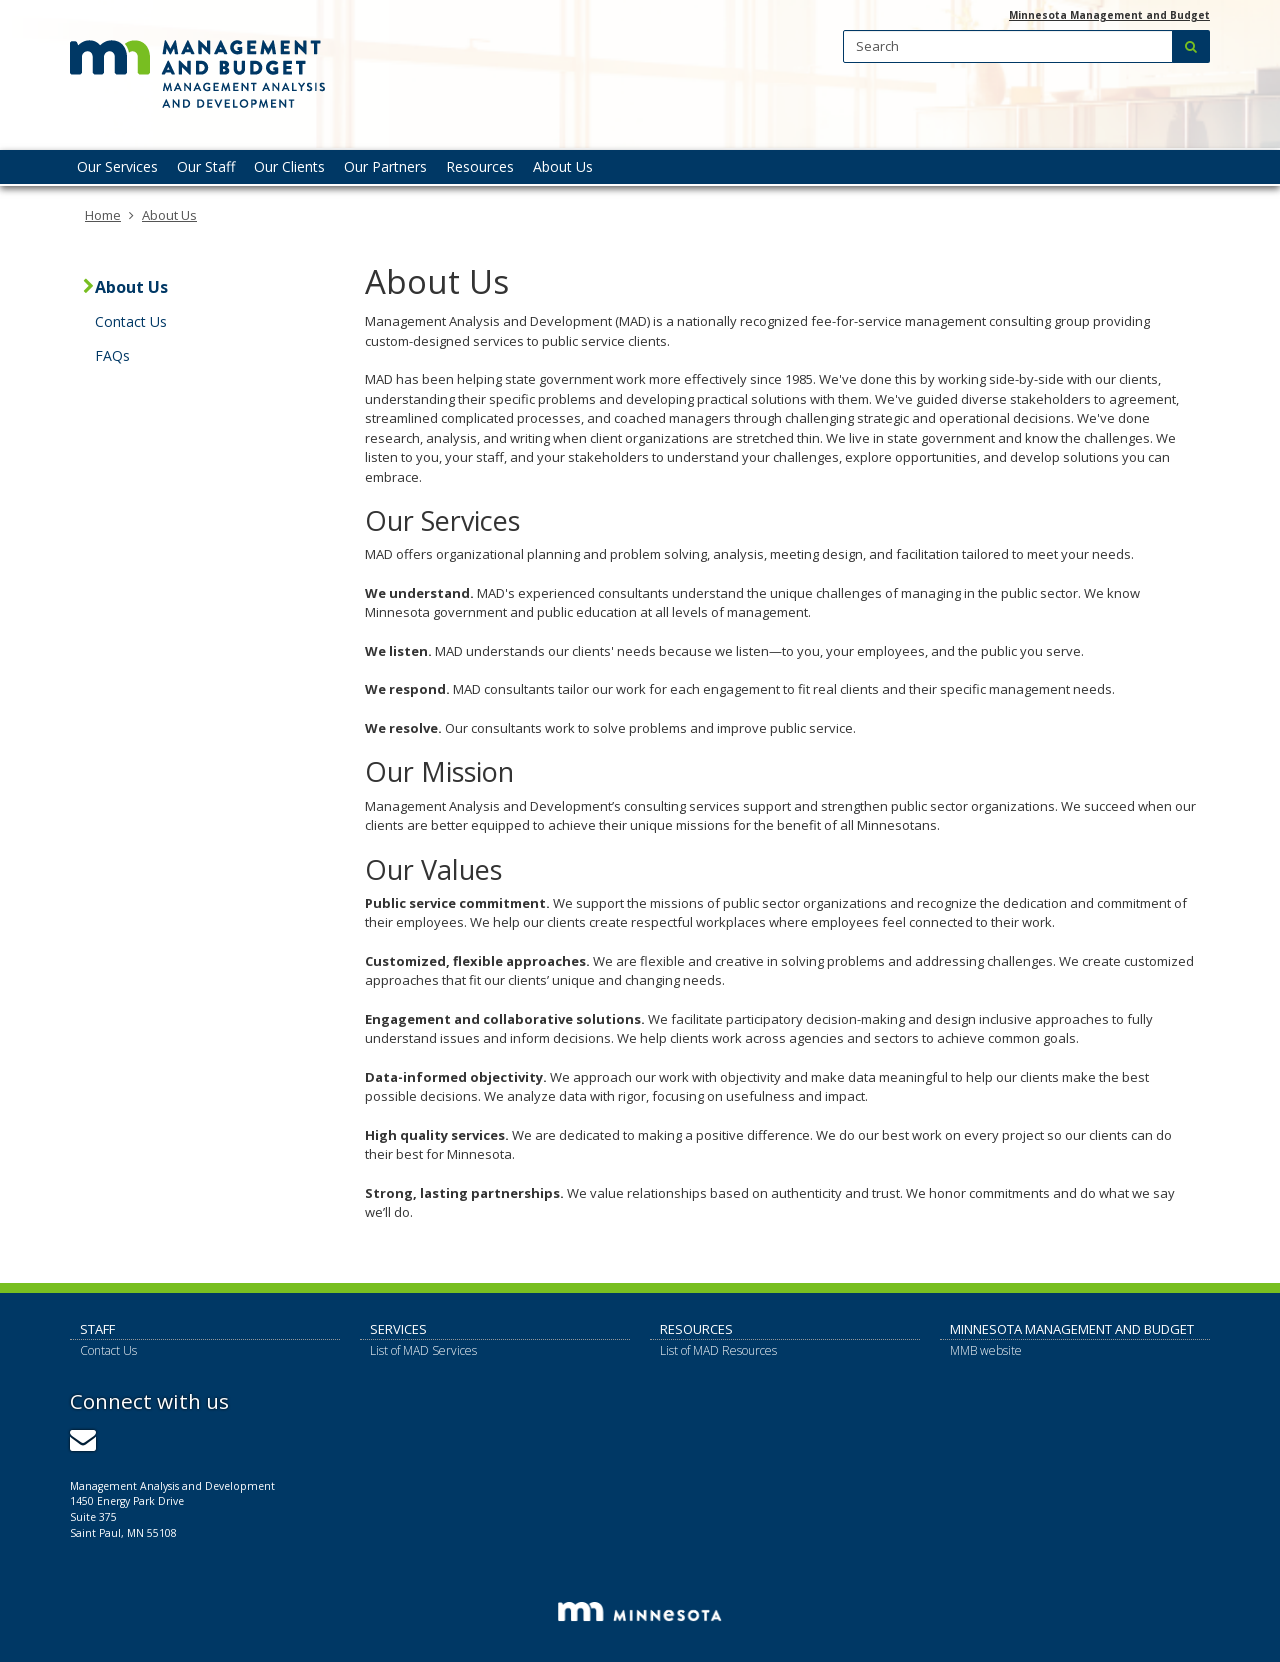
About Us (169, 215)
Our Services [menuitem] (117, 166)
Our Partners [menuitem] (385, 166)
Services (398, 1329)
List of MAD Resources (718, 1350)
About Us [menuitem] (563, 166)
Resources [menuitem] (480, 166)
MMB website (986, 1350)
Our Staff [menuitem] (206, 166)
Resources (696, 1329)
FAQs (112, 355)
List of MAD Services (423, 1350)
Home (103, 215)
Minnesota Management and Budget (1109, 15)
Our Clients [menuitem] (289, 166)
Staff (97, 1329)
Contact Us (131, 321)
